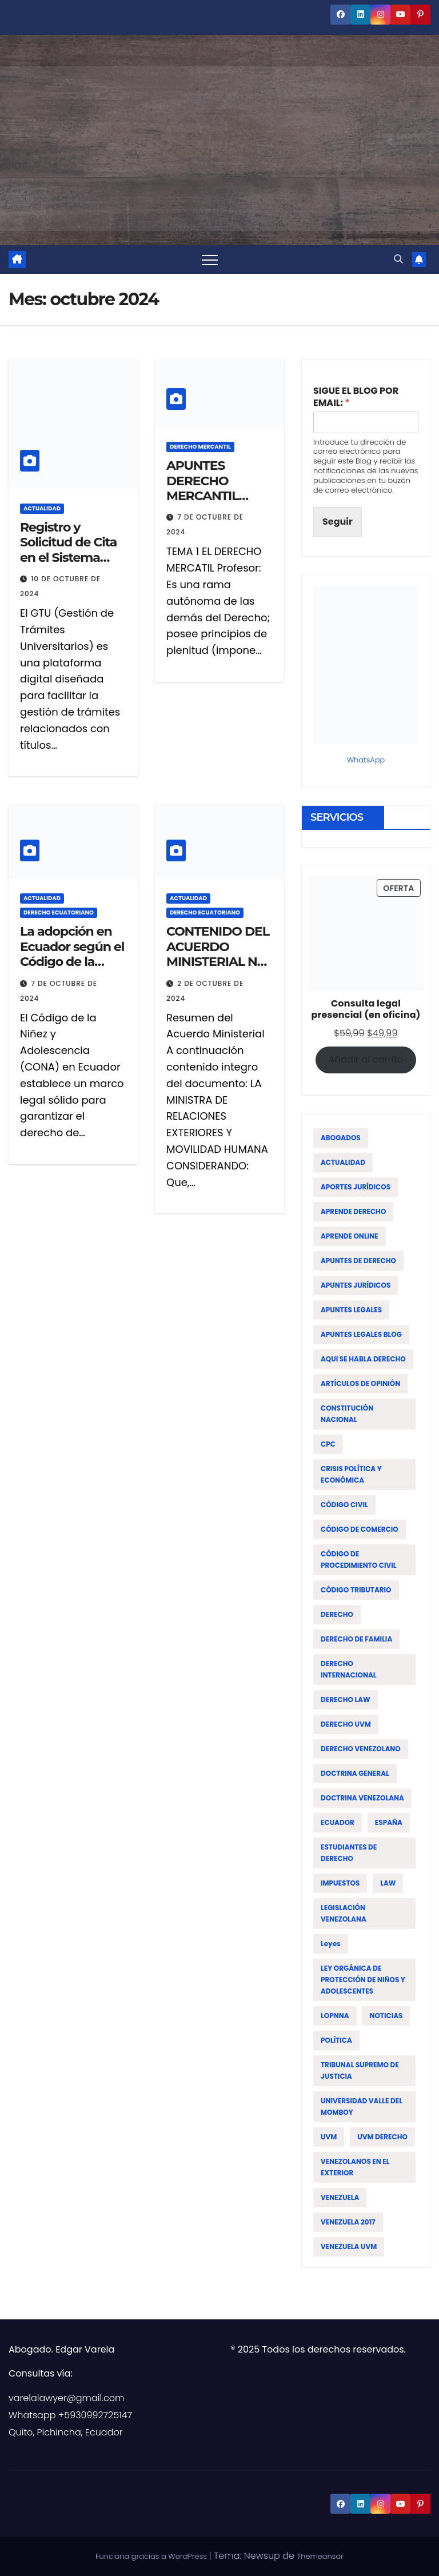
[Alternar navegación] (209, 259)
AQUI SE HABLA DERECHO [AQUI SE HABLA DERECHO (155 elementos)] (363, 1359)
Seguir (337, 521)
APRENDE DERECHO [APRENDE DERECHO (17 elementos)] (353, 1211)
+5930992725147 (95, 2415)
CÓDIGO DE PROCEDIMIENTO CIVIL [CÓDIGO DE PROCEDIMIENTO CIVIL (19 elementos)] (359, 1559)
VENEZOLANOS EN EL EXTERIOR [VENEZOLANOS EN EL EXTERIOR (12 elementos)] (355, 2167)
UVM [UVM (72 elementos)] (329, 2137)
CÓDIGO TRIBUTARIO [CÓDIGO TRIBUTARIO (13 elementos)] (356, 1590)
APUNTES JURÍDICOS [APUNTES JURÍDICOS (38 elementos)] (355, 1285)
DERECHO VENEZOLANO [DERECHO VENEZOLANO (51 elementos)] (361, 1749)
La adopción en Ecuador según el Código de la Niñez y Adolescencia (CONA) (72, 969)
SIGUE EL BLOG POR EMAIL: (355, 397)
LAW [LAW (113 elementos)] (388, 1883)
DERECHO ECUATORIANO (58, 912)
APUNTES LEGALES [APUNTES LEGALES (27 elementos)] (351, 1310)
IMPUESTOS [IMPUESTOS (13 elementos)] (340, 1883)
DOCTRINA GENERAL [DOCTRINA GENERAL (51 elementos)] (355, 1773)
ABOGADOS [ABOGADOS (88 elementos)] (341, 1138)
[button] (398, 259)
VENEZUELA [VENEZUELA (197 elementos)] (340, 2197)
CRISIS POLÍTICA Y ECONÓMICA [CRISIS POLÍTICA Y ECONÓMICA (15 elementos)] (351, 1474)
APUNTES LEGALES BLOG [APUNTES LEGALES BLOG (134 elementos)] (361, 1334)
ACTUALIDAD (42, 508)
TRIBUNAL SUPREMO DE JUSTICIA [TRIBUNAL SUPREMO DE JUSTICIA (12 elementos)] (360, 2070)
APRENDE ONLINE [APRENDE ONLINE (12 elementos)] (349, 1236)
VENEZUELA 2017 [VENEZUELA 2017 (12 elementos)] (348, 2222)
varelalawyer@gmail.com (66, 2398)
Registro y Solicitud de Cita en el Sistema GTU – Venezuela (69, 550)
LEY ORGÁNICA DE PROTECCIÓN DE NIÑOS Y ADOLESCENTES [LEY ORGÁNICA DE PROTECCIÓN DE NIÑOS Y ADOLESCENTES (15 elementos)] (363, 1979)
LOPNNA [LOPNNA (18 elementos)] (335, 2015)
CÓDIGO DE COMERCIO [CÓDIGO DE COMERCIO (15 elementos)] (359, 1529)
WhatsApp (366, 759)
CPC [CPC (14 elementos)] (328, 1444)
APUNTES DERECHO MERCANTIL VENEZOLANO (209, 488)
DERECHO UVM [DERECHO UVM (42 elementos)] (346, 1724)
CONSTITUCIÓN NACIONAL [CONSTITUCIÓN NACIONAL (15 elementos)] (347, 1413)
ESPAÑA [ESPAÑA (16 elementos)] (388, 1822)
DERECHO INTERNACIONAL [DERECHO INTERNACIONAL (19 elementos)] (349, 1669)
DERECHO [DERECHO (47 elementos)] (337, 1614)
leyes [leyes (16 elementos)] (331, 1943)
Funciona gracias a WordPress (152, 2556)
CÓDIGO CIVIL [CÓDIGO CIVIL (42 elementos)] (344, 1504)
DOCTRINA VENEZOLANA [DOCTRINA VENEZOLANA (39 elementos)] (362, 1798)
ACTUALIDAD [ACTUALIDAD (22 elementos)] (343, 1162)
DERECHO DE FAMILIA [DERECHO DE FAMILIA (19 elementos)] (356, 1639)
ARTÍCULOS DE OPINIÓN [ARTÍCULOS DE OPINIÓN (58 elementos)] (360, 1383)
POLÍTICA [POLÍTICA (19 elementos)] (336, 2040)
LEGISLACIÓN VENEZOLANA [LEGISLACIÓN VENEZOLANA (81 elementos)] (343, 1913)
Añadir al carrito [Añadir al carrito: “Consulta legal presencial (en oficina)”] (366, 1059)
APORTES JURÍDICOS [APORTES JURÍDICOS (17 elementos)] (355, 1187)
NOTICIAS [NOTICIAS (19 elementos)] (385, 2015)
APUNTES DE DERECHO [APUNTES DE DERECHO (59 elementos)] (358, 1260)
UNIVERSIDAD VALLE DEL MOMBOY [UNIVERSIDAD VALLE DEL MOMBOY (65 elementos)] (361, 2106)
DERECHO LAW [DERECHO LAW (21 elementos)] (345, 1699)
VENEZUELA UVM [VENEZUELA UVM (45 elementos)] (349, 2246)
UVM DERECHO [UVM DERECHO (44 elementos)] (382, 2137)
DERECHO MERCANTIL (200, 446)
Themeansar (320, 2556)
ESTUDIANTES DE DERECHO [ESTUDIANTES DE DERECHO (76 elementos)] (349, 1852)
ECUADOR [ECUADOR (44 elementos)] (337, 1822)
